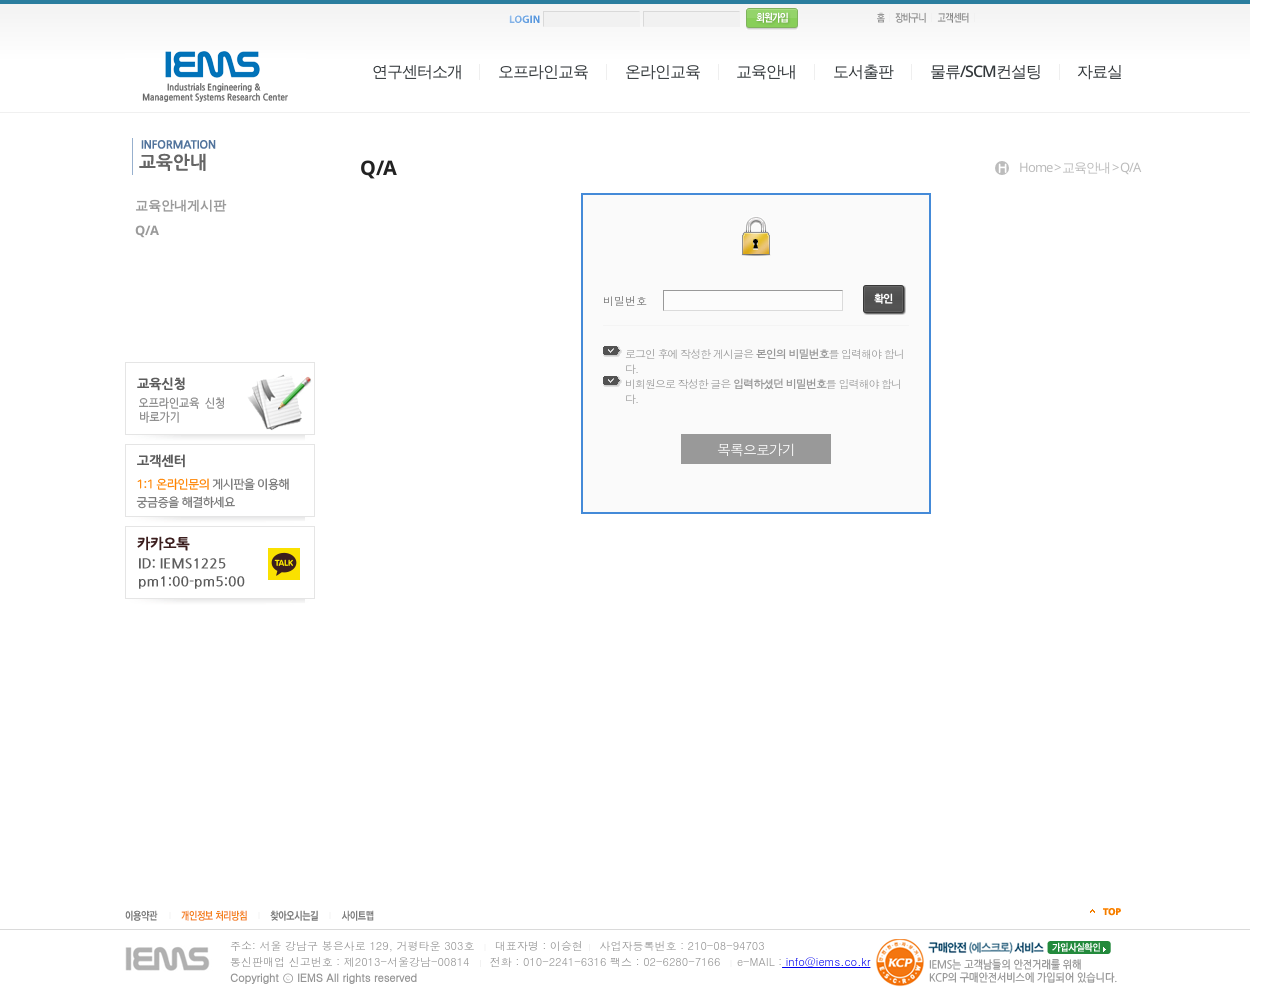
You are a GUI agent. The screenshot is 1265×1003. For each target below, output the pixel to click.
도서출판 (863, 71)
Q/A (147, 230)
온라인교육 (662, 71)
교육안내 (766, 71)
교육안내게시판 (180, 205)
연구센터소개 (417, 71)
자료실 (1099, 71)
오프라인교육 (543, 71)
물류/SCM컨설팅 (985, 71)
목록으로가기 (756, 449)
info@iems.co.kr (826, 961)
